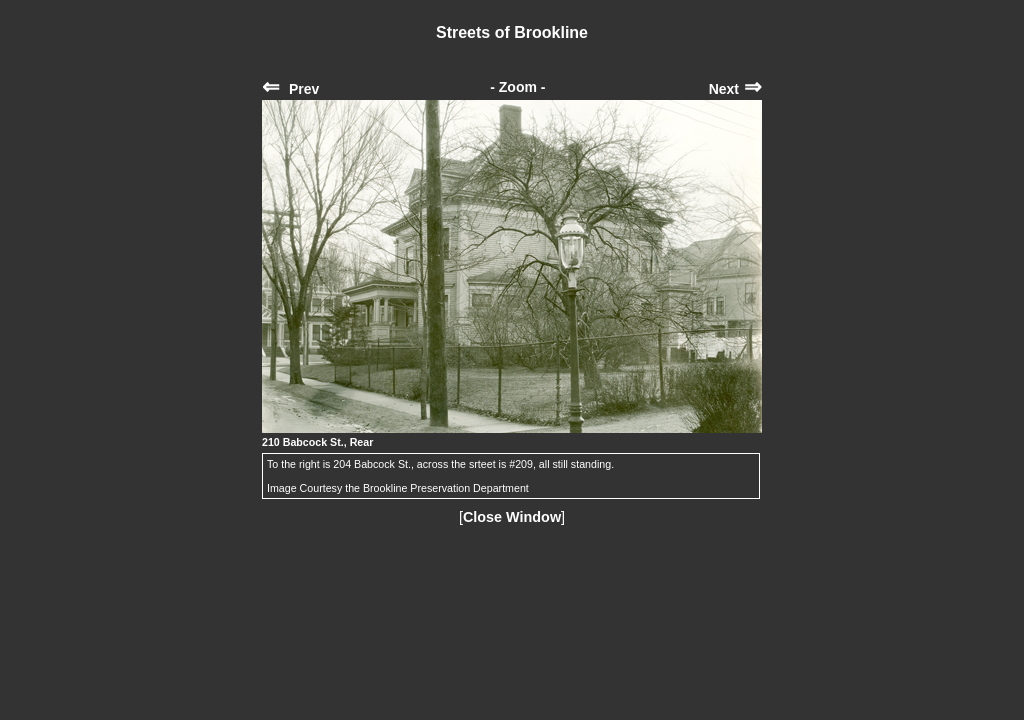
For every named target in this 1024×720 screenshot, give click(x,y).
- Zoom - (517, 87)
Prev (290, 89)
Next (735, 89)
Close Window (512, 517)
